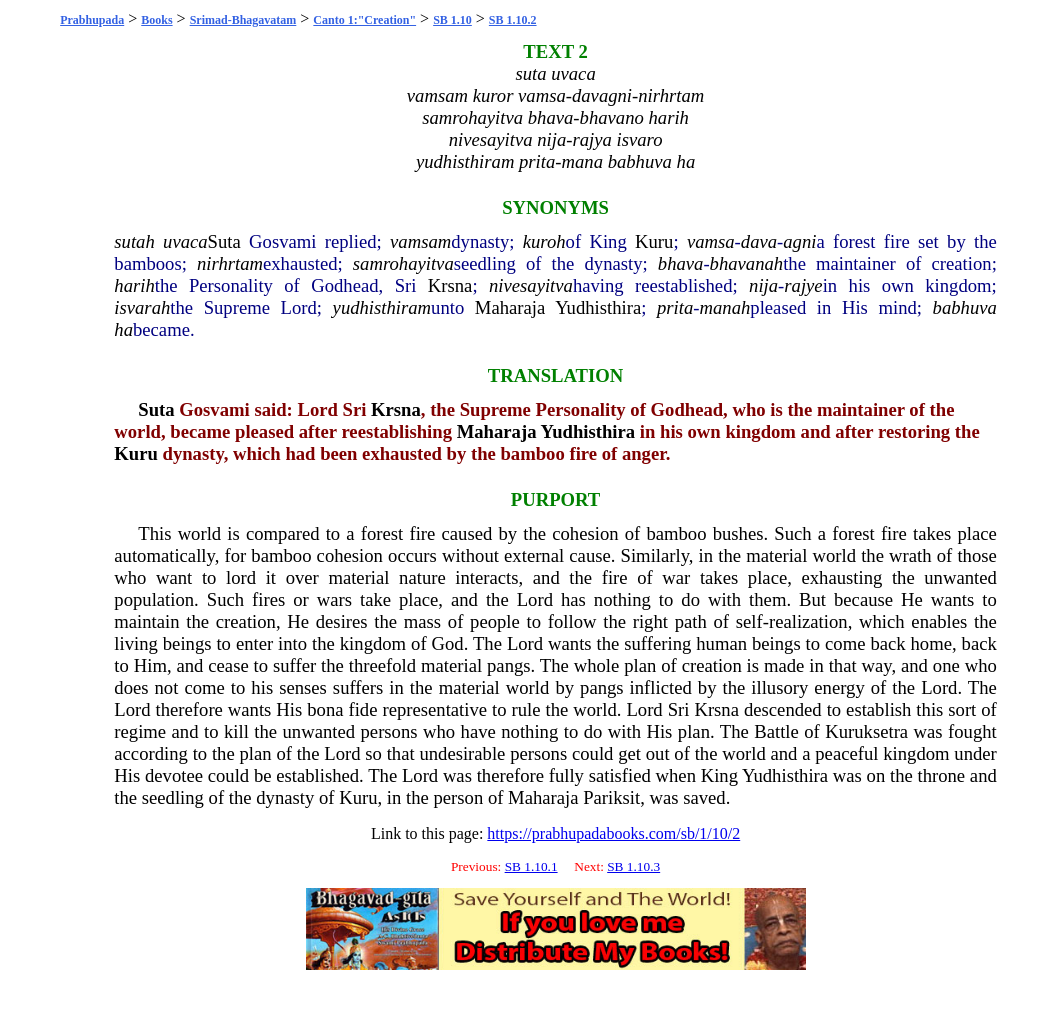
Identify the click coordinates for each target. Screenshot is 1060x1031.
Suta (224, 241)
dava (759, 241)
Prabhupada (92, 20)
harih (134, 285)
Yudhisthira (598, 307)
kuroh (544, 241)
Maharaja (510, 307)
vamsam (420, 241)
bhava (681, 263)
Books (156, 20)
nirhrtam (230, 263)
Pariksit (611, 797)
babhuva (965, 307)
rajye (803, 285)
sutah (134, 241)
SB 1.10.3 (633, 866)
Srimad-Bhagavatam (243, 20)
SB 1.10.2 (513, 20)
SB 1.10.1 (531, 866)
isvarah (142, 307)
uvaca (185, 241)
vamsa (711, 241)
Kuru (654, 241)
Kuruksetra (866, 731)
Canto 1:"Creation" (364, 20)
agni (799, 241)
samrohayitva (403, 263)
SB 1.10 (452, 20)
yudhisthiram (382, 307)
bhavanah (747, 263)
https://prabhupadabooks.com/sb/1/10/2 (613, 833)
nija (763, 285)
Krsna (450, 285)
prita (675, 307)
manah (725, 307)
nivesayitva (531, 285)
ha (123, 329)
